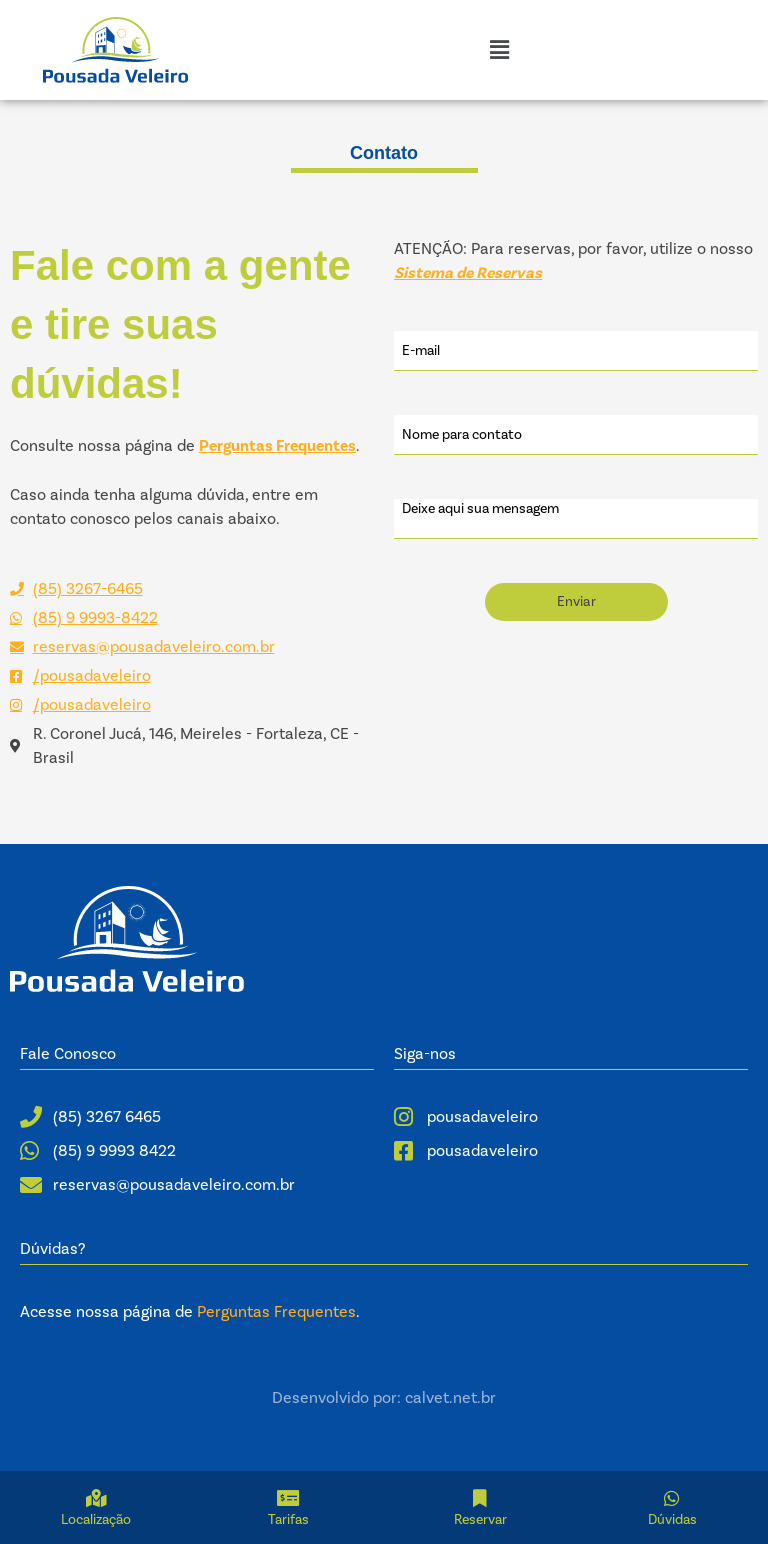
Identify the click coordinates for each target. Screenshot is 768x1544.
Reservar (480, 1520)
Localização (96, 1520)
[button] (499, 50)
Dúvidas (672, 1520)
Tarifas (288, 1520)
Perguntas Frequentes (276, 1312)
